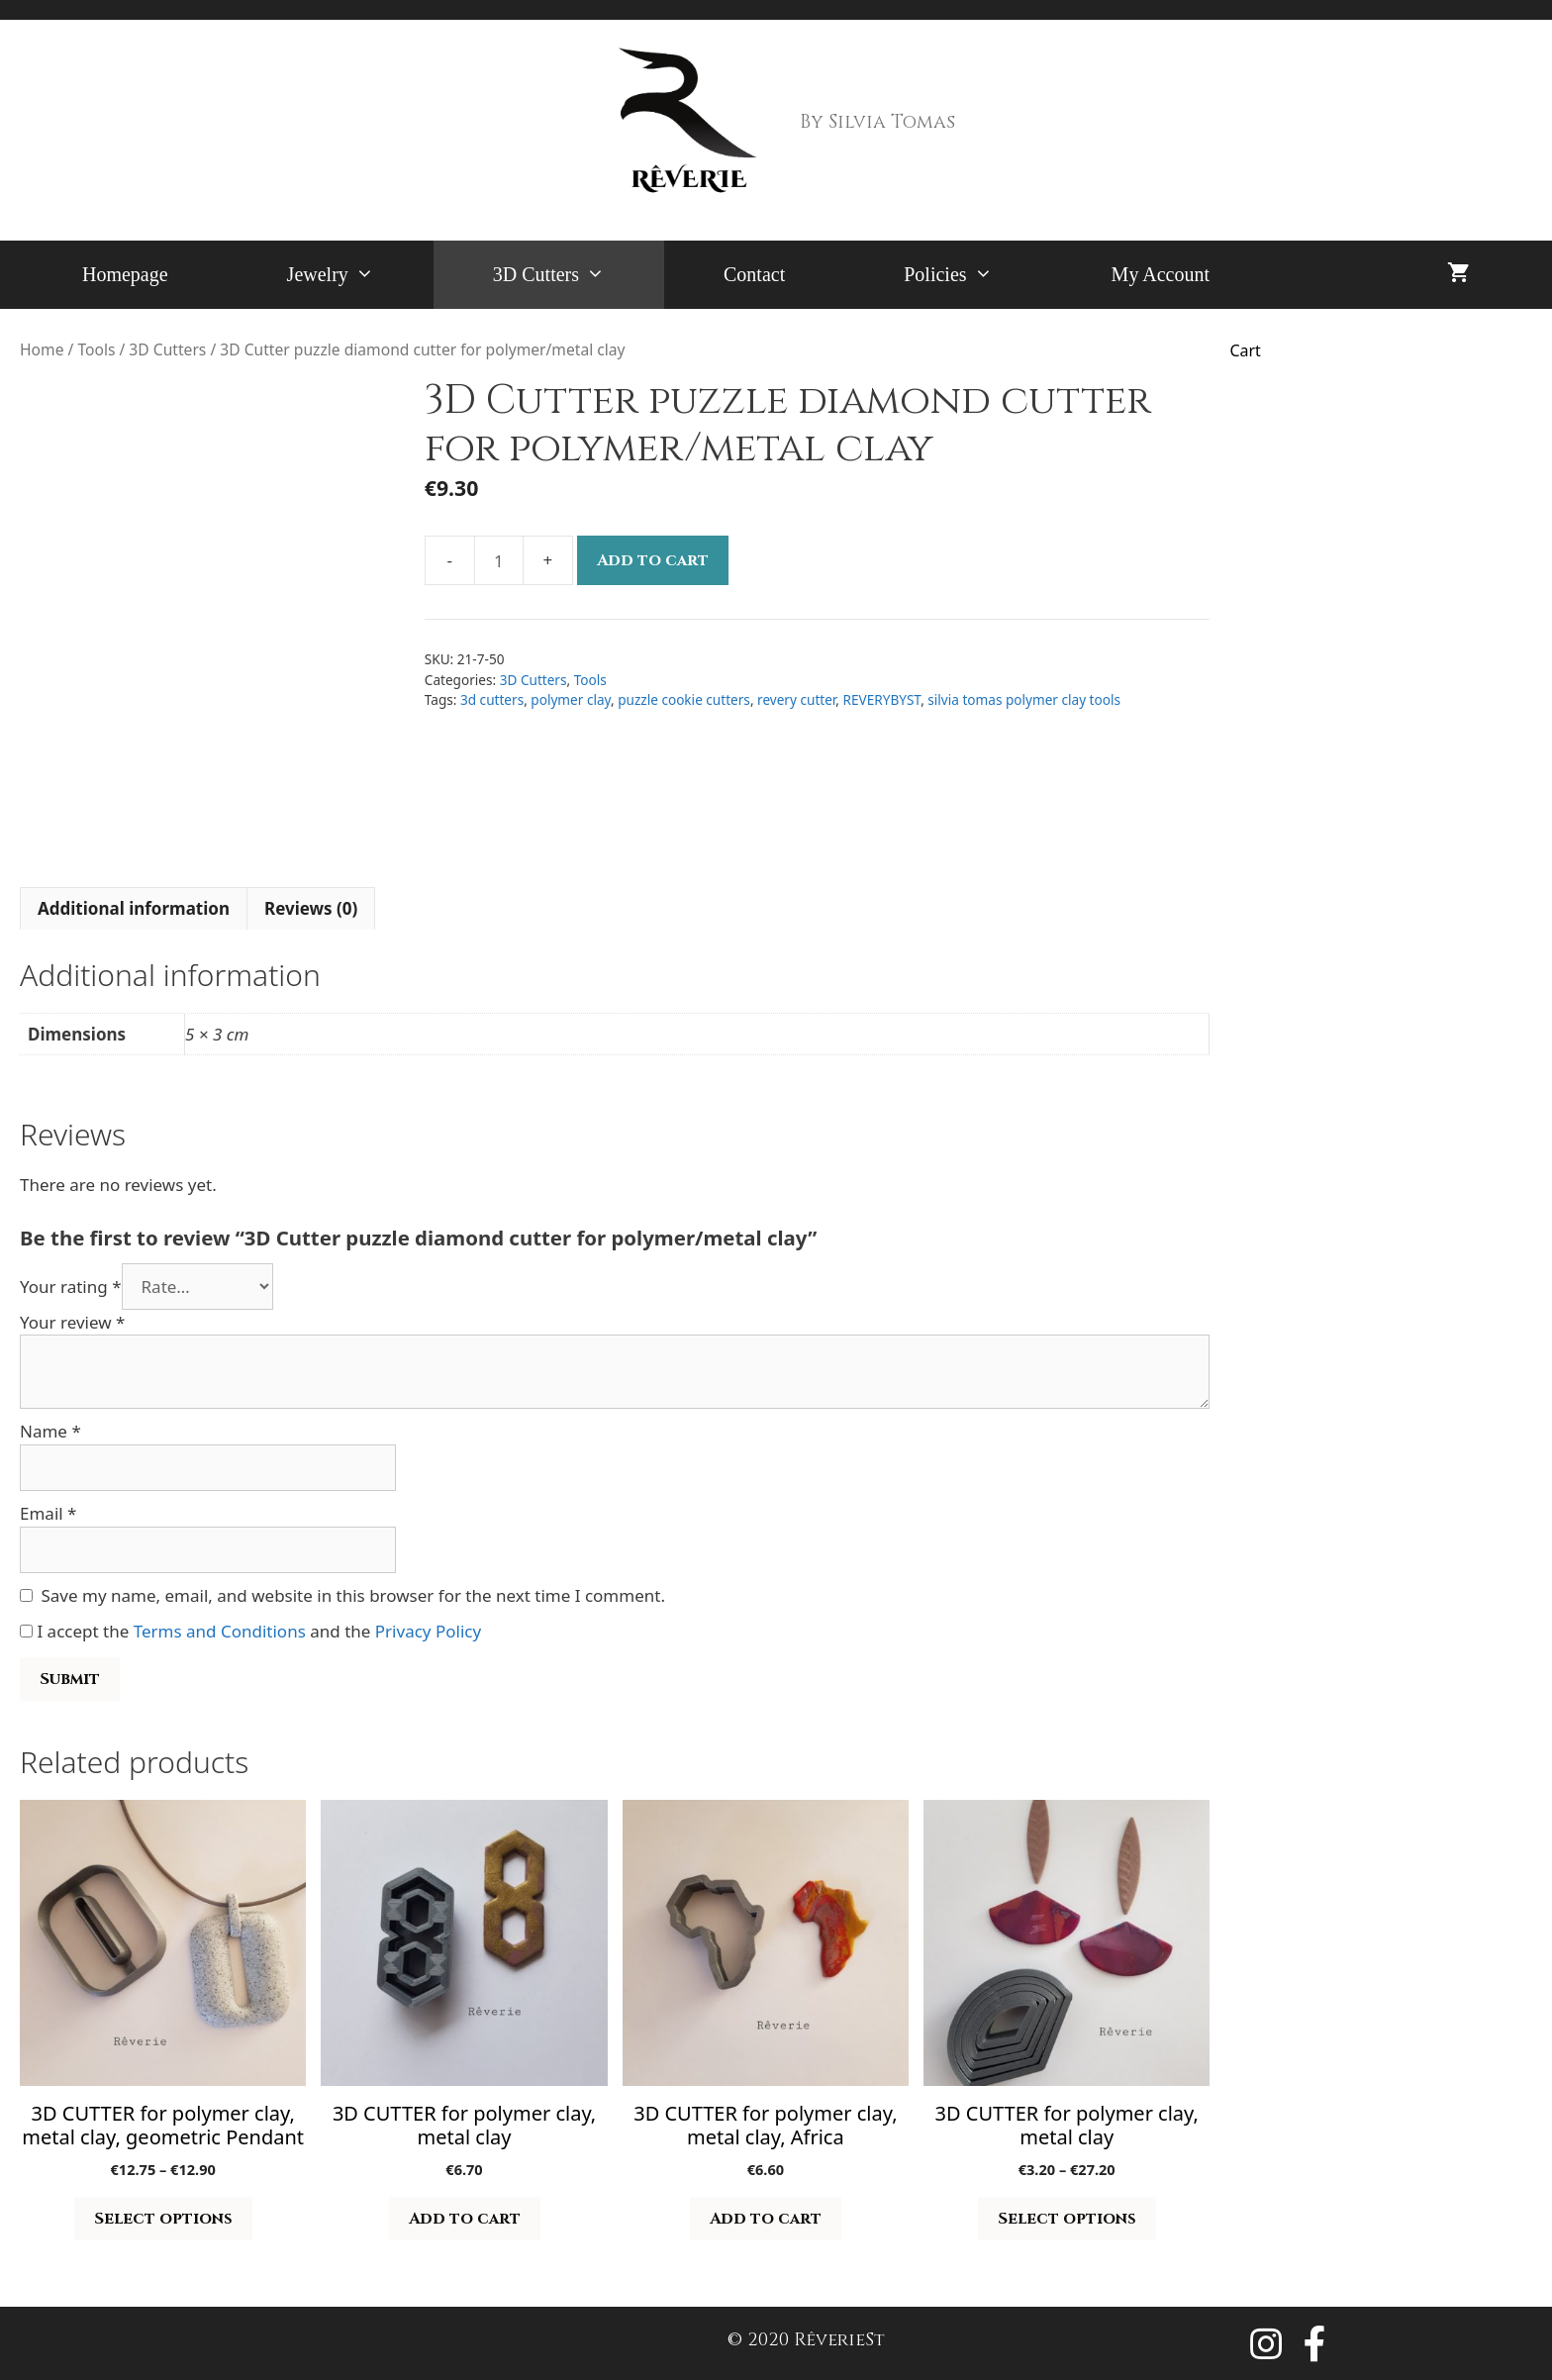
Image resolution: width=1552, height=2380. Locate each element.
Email (48, 1513)
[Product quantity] (499, 560)
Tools (96, 349)
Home (41, 349)
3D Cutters (578, 275)
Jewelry (360, 275)
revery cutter (796, 699)
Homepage (125, 274)
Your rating (71, 1286)
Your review (72, 1322)
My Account (1161, 274)
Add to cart (653, 560)
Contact (754, 274)
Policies (977, 275)
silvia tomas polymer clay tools (1023, 699)
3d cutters (492, 699)
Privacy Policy (428, 1631)
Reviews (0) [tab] (310, 908)
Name (50, 1431)
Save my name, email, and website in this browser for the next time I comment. (353, 1595)
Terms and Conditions (220, 1631)
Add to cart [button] (465, 2219)
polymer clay (571, 699)
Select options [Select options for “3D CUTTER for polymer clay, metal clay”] (1067, 2219)
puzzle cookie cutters (684, 699)
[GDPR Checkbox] (26, 1631)
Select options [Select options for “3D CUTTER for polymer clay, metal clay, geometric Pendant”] (163, 2219)
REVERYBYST (882, 699)
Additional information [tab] (134, 908)
